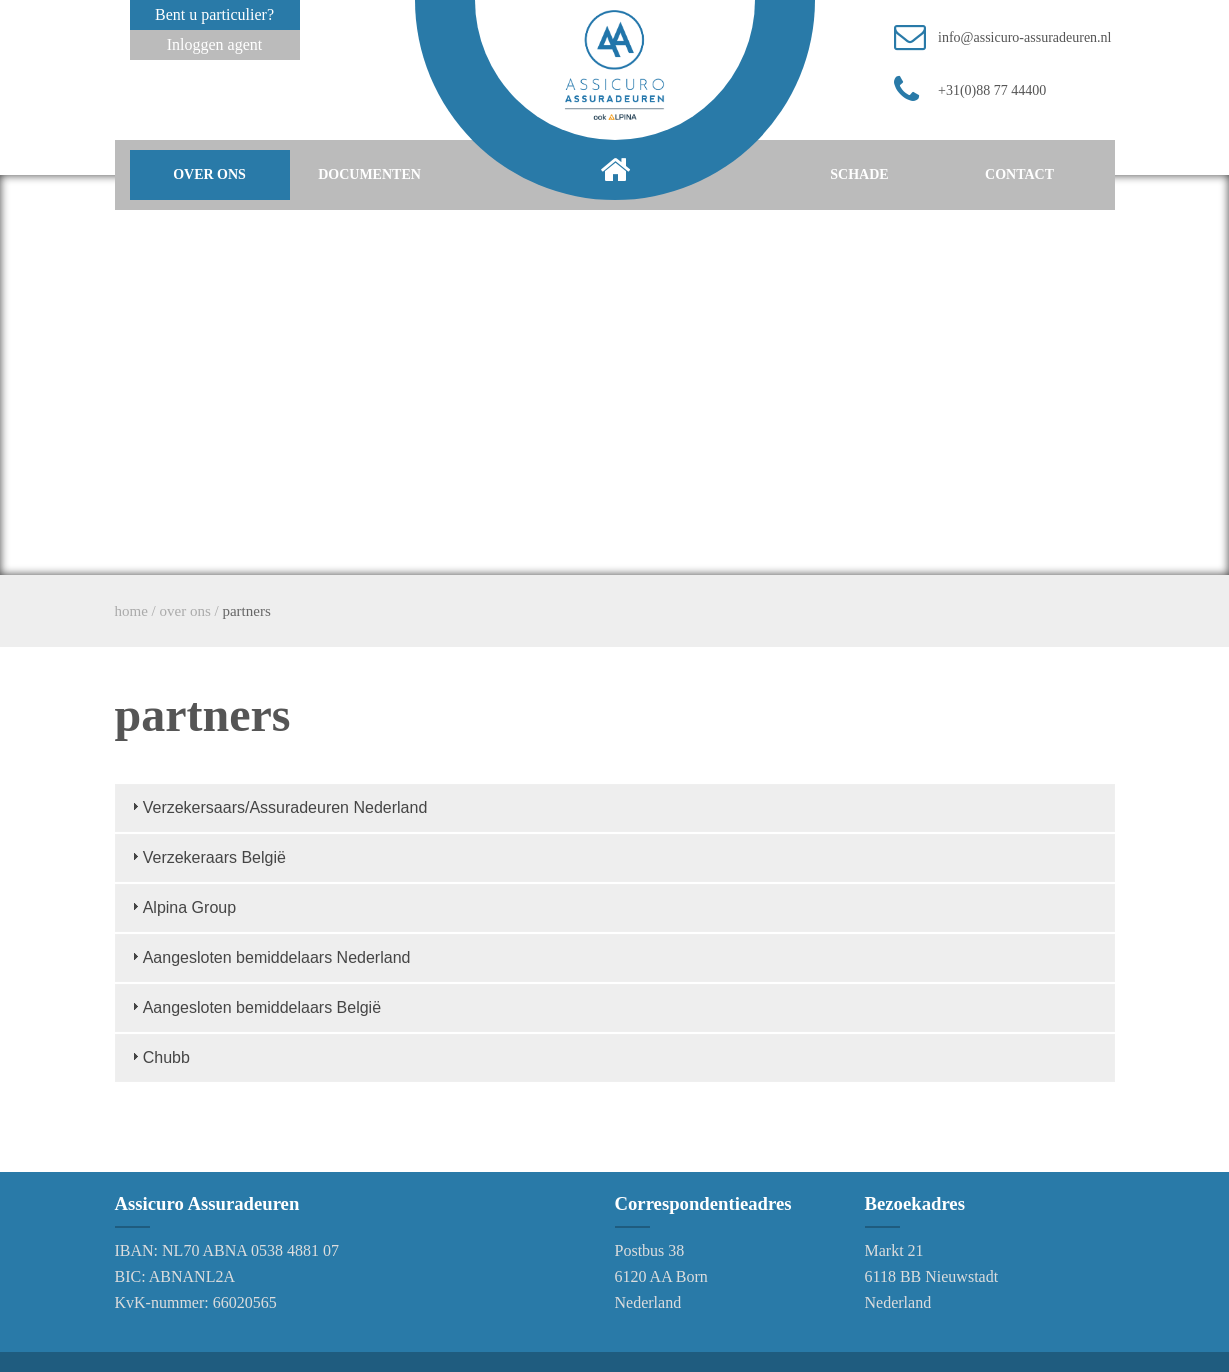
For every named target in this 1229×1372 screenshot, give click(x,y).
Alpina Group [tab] (181, 906)
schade (859, 174)
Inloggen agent (215, 44)
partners (246, 611)
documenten (369, 174)
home (131, 611)
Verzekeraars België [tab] (206, 856)
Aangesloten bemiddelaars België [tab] (254, 1006)
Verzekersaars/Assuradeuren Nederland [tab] (277, 806)
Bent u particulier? (214, 14)
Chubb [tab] (158, 1056)
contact (1019, 174)
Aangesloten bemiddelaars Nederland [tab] (269, 956)
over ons (209, 174)
